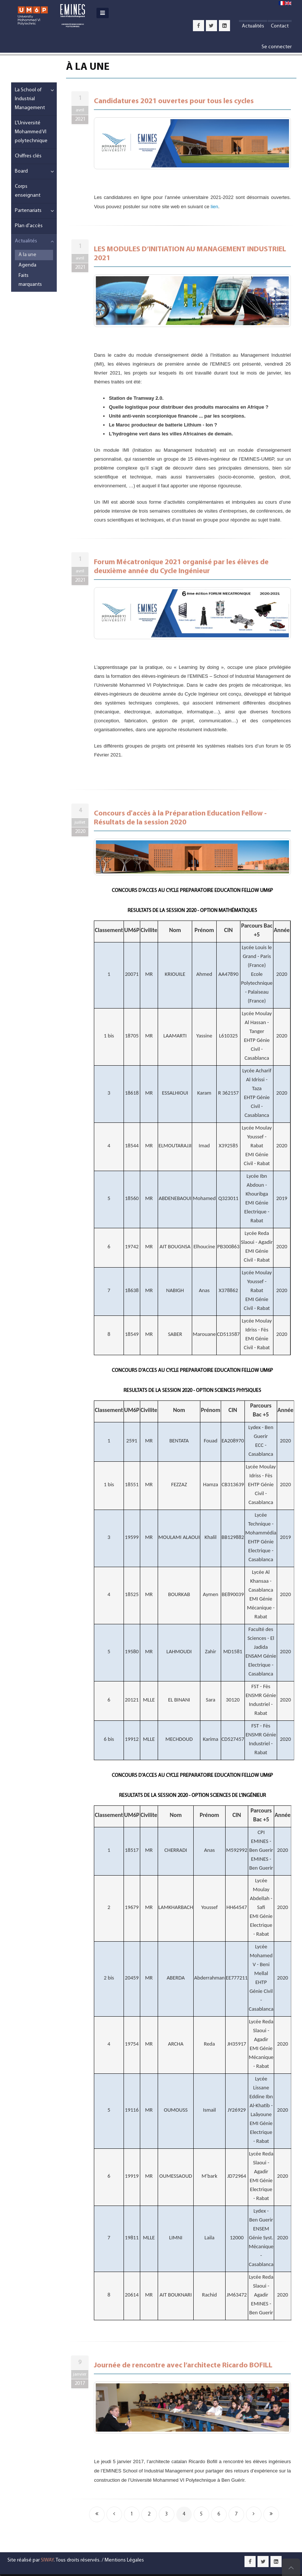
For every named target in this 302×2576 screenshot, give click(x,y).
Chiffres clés (28, 156)
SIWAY (47, 2560)
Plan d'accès (29, 226)
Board (21, 171)
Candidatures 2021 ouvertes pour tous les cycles (174, 101)
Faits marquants (30, 280)
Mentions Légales (124, 2560)
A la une (27, 255)
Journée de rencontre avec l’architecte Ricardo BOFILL (183, 2365)
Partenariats (28, 210)
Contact (280, 26)
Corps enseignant (27, 191)
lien (214, 206)
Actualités (253, 26)
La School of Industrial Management (30, 99)
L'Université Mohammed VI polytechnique (31, 132)
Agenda (27, 265)
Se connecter (277, 47)
